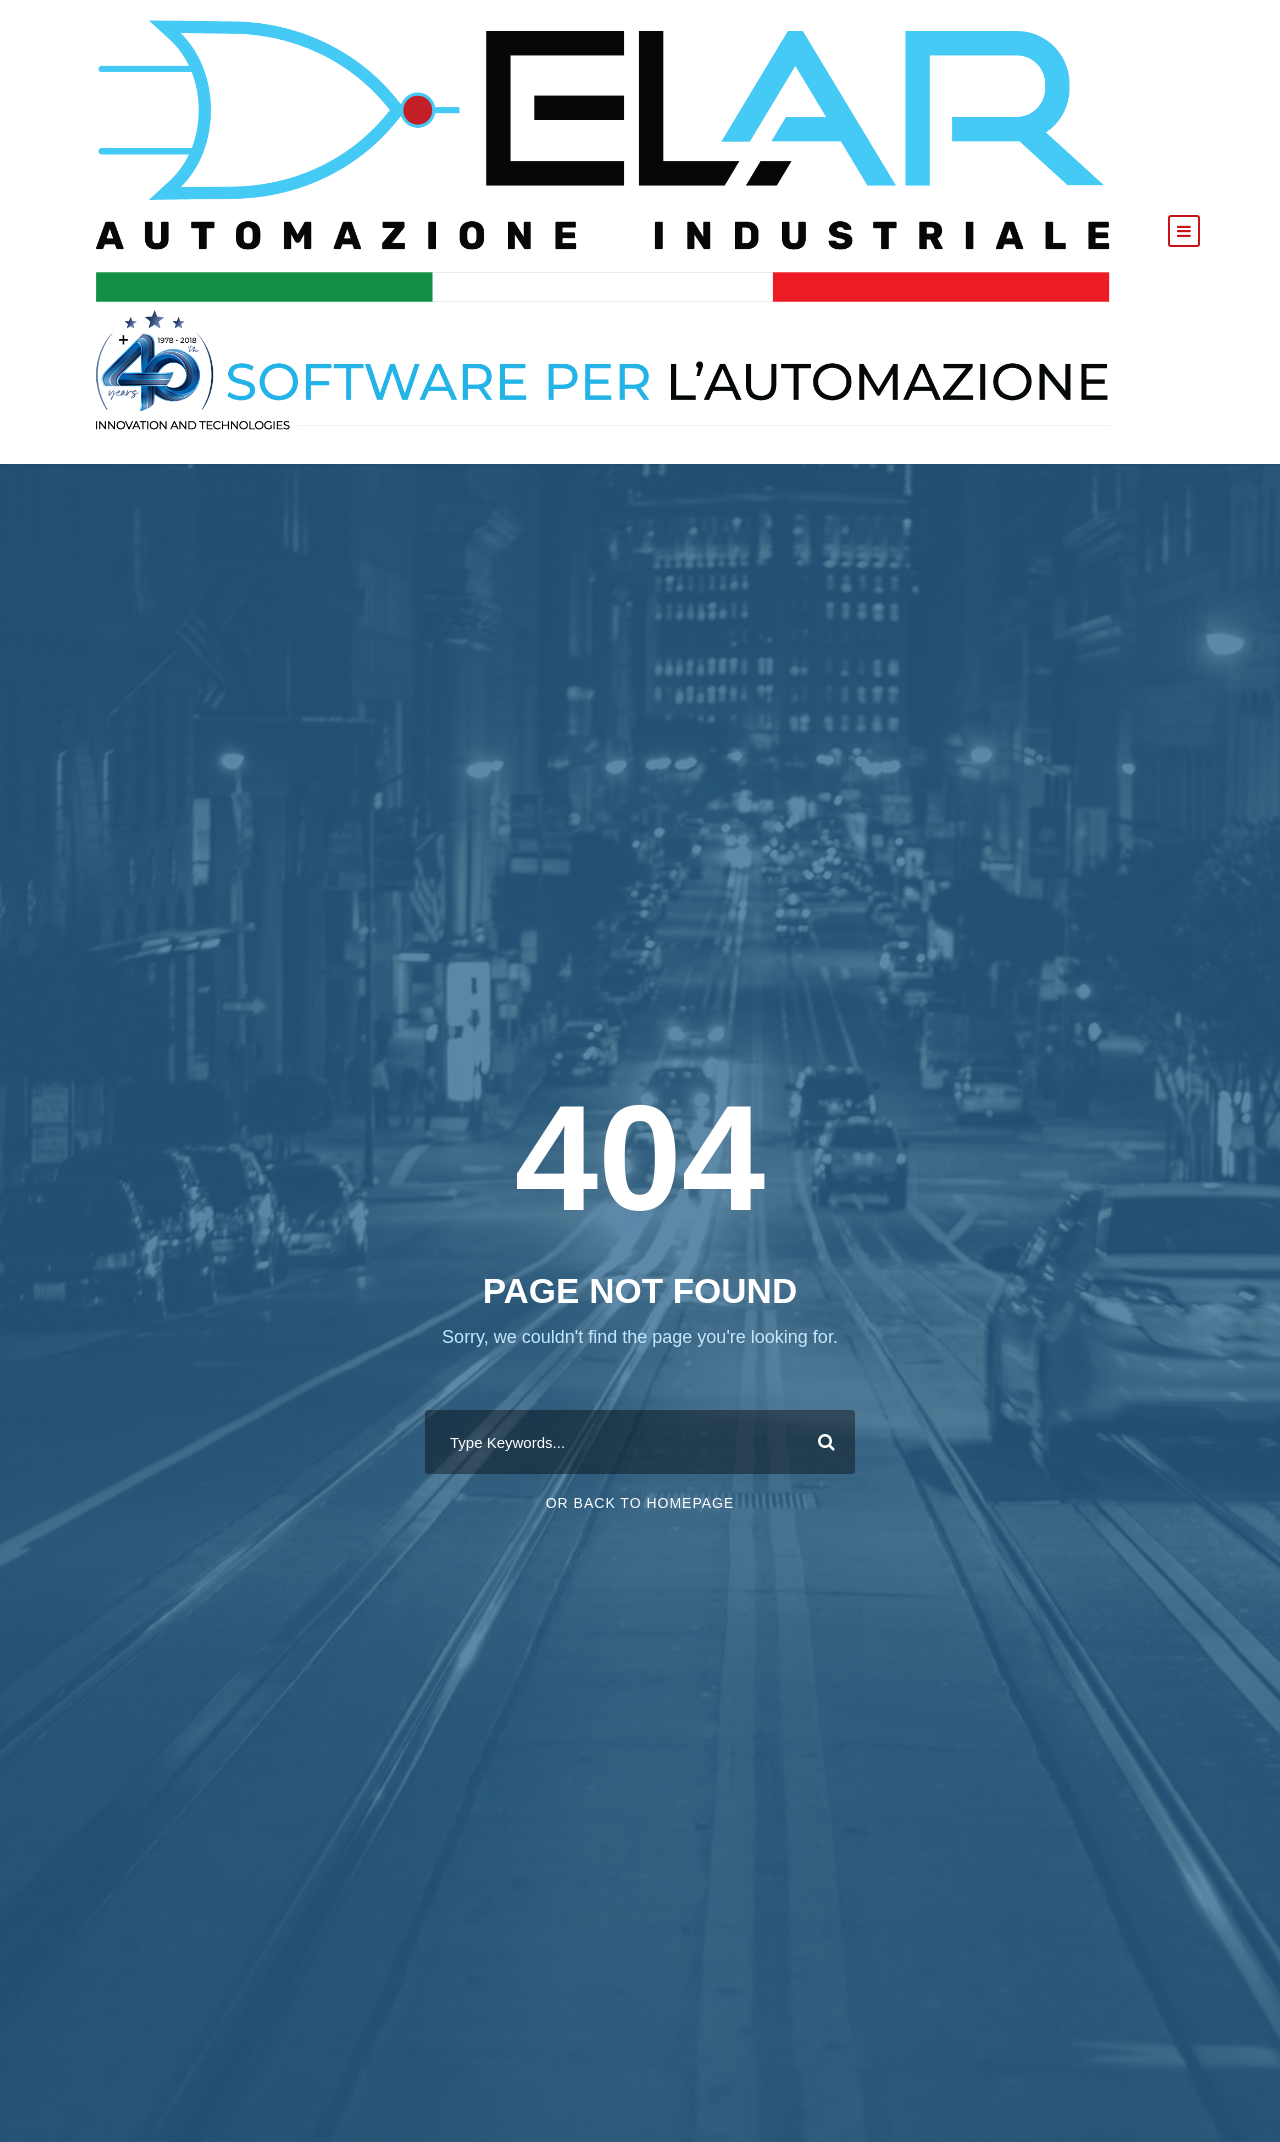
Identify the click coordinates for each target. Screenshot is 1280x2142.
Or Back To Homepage (640, 1503)
